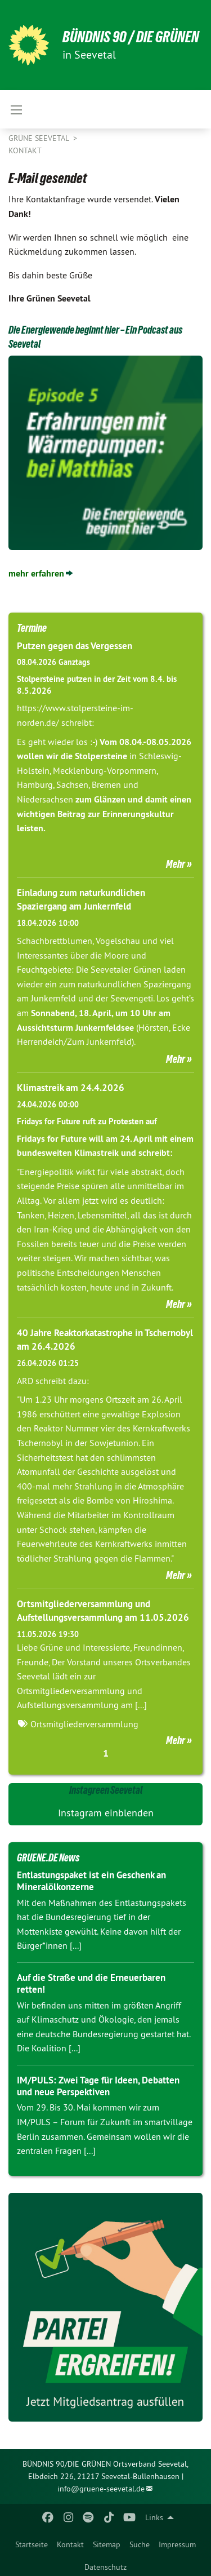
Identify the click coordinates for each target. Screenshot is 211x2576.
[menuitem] (31, 2542)
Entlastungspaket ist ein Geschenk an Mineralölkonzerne (91, 1881)
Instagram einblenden (106, 1812)
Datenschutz (105, 2567)
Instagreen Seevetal (105, 1790)
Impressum (177, 2544)
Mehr (175, 864)
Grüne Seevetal (39, 138)
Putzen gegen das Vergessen (74, 646)
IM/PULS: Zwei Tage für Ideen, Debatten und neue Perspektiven (98, 2086)
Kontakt (70, 2544)
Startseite (31, 2544)
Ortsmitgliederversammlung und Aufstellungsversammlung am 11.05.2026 (103, 1611)
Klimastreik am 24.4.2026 (70, 1087)
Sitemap (106, 2544)
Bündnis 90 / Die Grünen (130, 37)
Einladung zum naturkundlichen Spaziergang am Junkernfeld (81, 899)
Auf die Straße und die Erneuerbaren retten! (91, 1983)
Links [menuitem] (154, 2517)
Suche (139, 2544)
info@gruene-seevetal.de (101, 2489)
